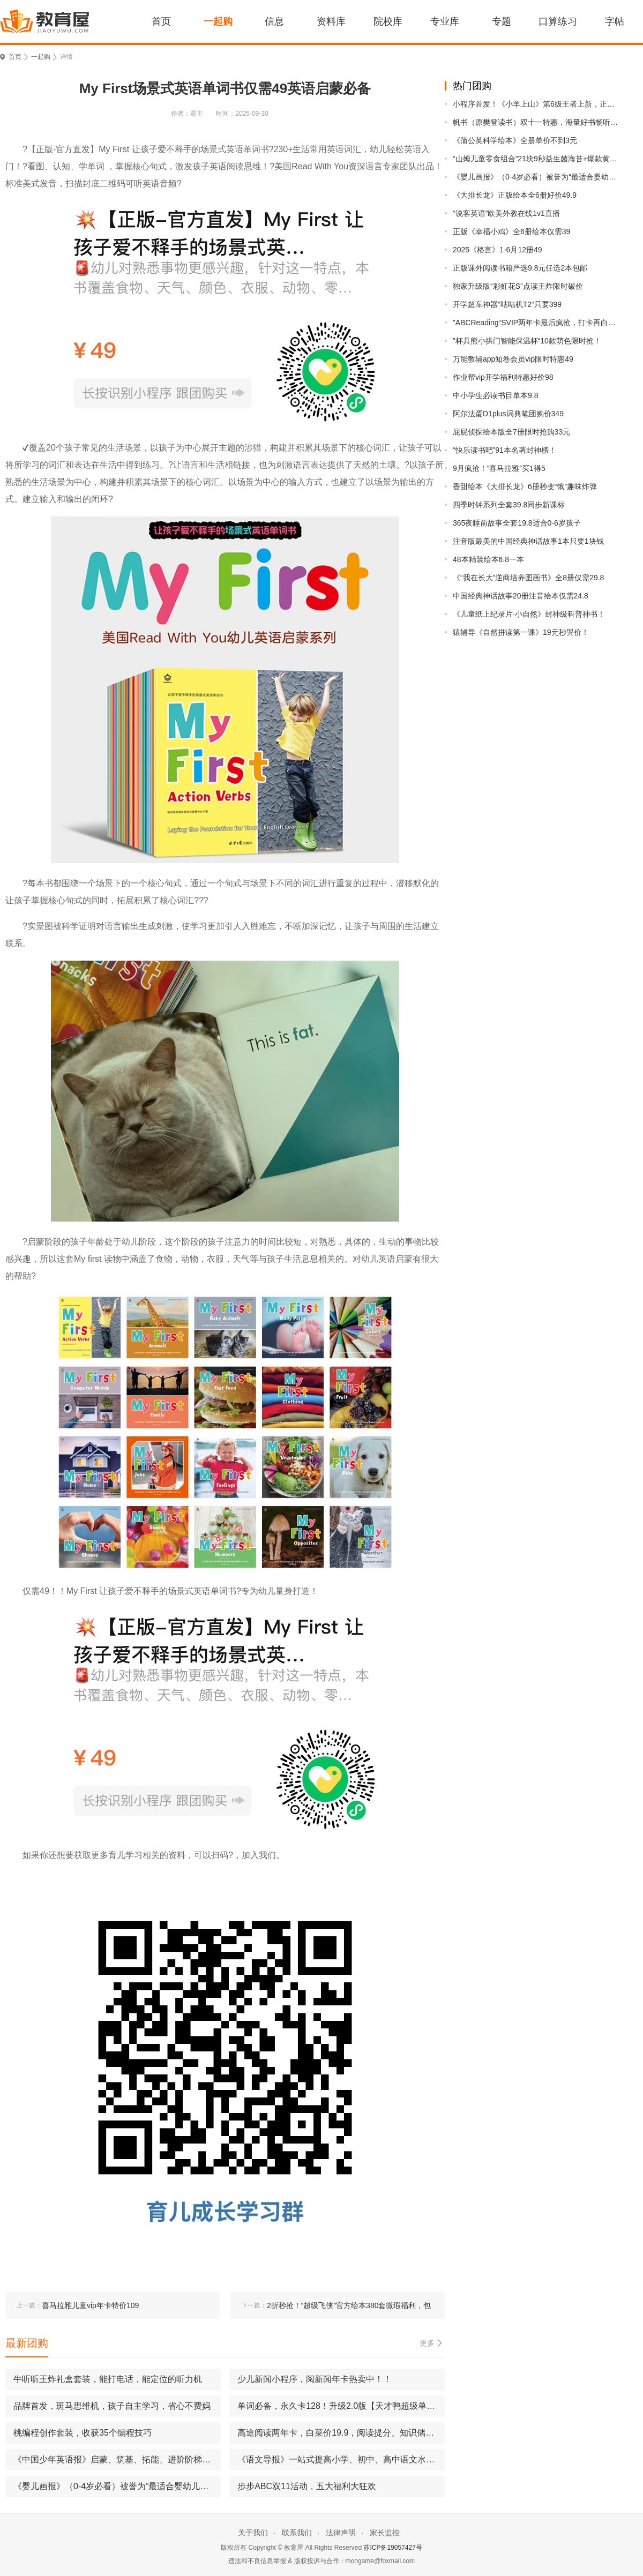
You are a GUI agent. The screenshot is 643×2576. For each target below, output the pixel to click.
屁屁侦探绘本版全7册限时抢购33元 (511, 432)
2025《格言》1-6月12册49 (497, 249)
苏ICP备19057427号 (392, 2547)
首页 (161, 21)
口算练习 (558, 21)
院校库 (387, 21)
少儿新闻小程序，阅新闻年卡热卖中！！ (314, 2379)
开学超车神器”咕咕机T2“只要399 (507, 304)
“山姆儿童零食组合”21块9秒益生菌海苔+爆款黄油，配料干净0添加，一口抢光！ (537, 158)
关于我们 (253, 2532)
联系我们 (297, 2532)
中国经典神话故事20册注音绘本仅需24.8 (520, 595)
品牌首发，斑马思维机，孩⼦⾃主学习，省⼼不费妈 (112, 2405)
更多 (427, 2343)
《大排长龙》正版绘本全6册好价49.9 (515, 195)
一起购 (218, 21)
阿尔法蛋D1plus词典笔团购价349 (508, 413)
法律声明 (341, 2532)
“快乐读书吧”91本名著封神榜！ (504, 450)
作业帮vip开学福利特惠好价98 (503, 377)
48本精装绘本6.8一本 (488, 559)
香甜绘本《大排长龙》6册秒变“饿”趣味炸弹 (525, 486)
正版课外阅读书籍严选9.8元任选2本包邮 (520, 268)
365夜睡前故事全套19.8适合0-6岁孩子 (517, 523)
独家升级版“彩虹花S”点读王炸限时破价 (518, 286)
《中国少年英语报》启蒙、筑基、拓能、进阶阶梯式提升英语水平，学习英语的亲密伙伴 (117, 2459)
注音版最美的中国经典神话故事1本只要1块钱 (528, 541)
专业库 (444, 21)
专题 (501, 21)
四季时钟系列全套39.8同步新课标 (509, 504)
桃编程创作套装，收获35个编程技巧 (82, 2432)
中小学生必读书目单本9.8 (495, 395)
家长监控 (385, 2532)
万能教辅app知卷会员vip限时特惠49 (513, 359)
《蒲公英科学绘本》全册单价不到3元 (515, 140)
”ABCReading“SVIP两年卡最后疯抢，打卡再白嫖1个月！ (537, 322)
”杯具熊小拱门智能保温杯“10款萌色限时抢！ (527, 340)
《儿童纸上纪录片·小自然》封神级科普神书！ (529, 614)
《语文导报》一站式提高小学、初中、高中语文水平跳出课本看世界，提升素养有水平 (341, 2459)
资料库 (331, 21)
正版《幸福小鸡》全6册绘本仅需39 (511, 231)
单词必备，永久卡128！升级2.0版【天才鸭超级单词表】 (341, 2405)
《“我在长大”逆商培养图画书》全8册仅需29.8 (528, 577)
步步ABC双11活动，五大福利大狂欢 (306, 2486)
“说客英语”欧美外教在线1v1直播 (506, 213)
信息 (274, 21)
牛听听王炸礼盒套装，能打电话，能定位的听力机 (107, 2379)
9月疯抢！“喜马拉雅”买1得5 (499, 468)
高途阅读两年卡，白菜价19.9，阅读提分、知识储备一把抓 (341, 2432)
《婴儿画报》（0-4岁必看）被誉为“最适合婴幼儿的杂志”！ (537, 177)
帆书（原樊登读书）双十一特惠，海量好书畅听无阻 (537, 122)
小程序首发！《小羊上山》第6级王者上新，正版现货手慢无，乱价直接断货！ (537, 104)
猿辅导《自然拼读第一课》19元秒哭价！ (521, 632)
